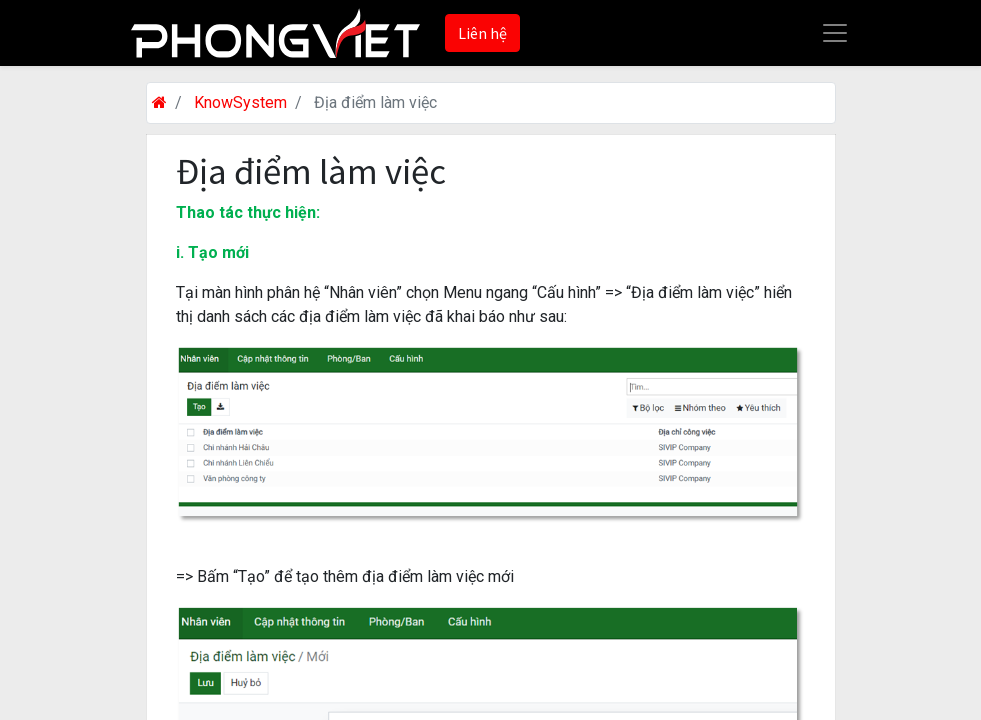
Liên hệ (482, 33)
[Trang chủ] (159, 102)
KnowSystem (240, 102)
